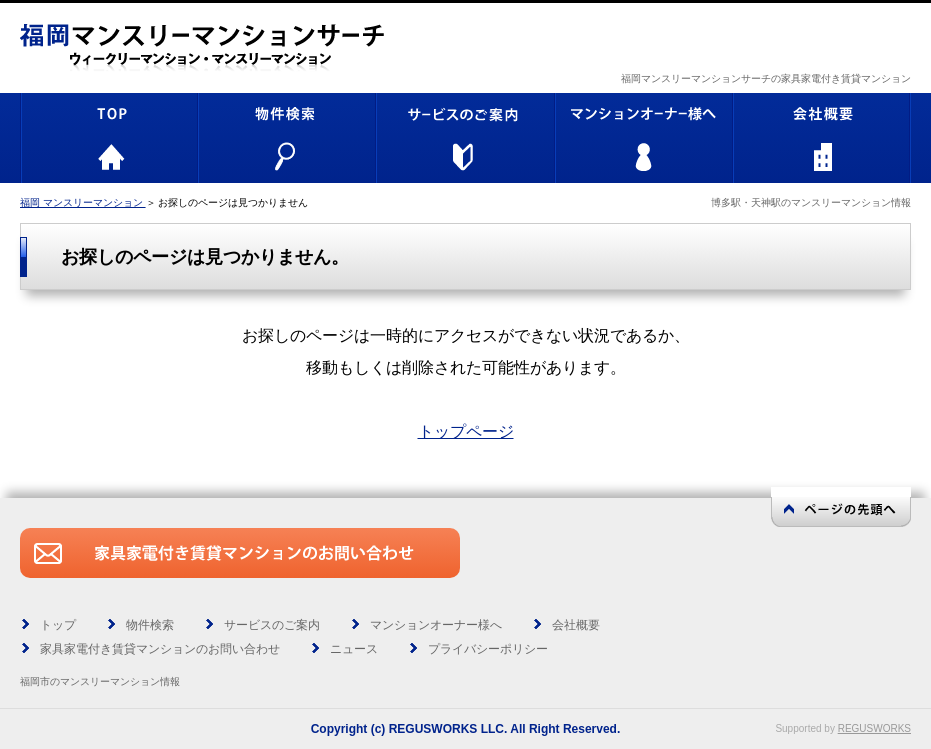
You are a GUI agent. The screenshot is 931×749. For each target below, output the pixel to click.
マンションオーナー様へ (436, 625)
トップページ (466, 431)
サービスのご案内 (272, 625)
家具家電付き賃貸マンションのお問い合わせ (160, 649)
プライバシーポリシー (488, 649)
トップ (58, 625)
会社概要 (576, 625)
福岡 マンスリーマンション (83, 202)
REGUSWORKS (874, 728)
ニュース (354, 649)
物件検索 (150, 625)
